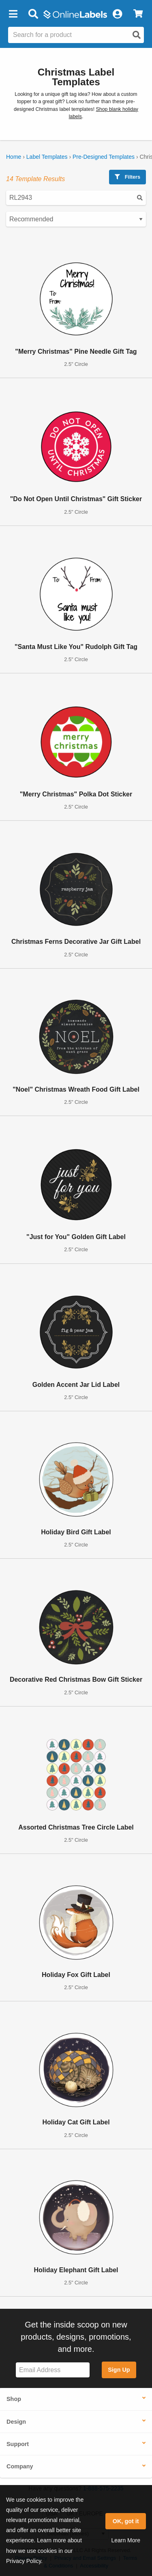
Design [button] (16, 2421)
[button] (13, 14)
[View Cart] (138, 14)
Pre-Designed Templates (104, 157)
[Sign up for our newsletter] (53, 2369)
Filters (127, 177)
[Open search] (136, 35)
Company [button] (19, 2466)
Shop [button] (13, 2399)
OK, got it (126, 2521)
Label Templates (47, 157)
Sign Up (119, 2369)
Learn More (125, 2540)
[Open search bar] (33, 14)
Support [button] (17, 2444)
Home (13, 157)
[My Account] (117, 14)
